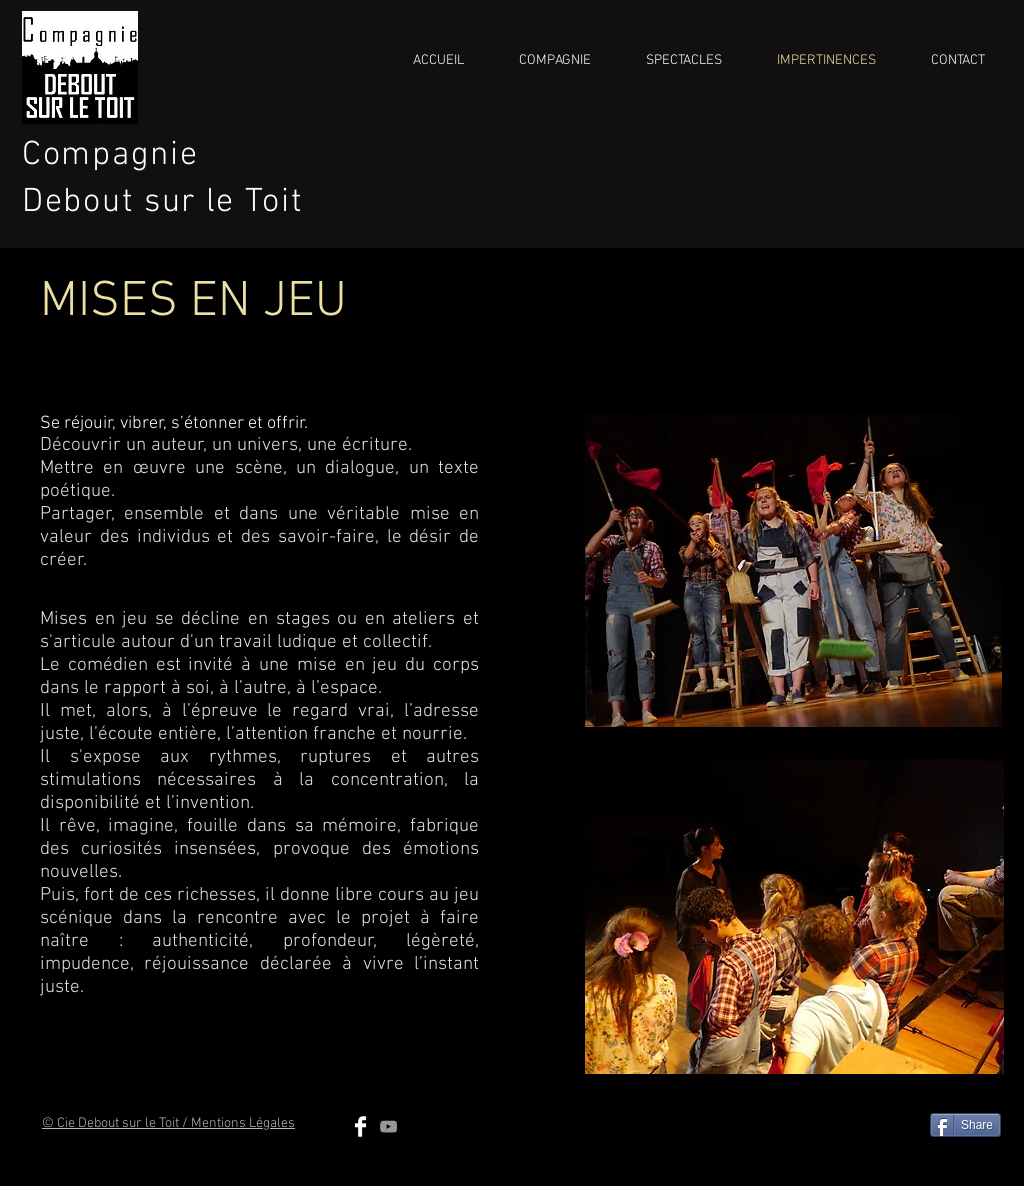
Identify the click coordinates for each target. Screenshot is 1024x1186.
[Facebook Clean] (360, 1126)
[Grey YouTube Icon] (388, 1126)
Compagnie (110, 155)
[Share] (965, 1125)
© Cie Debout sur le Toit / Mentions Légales (168, 1123)
